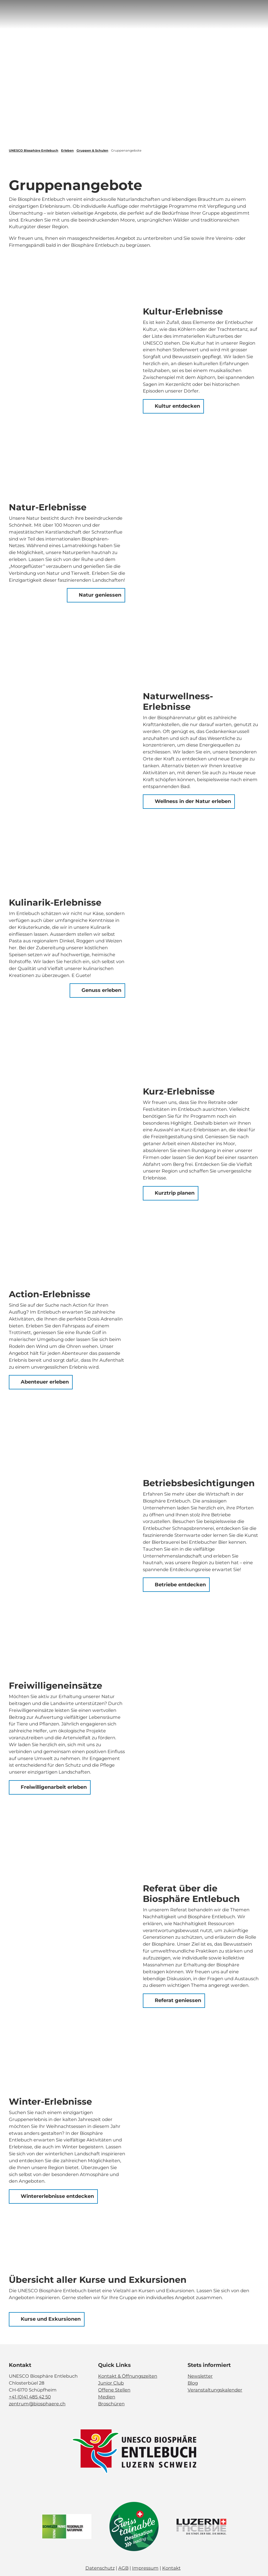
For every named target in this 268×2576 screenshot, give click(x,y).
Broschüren (111, 2403)
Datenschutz (100, 2568)
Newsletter (200, 2376)
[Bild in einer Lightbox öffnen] (134, 2451)
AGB (123, 2568)
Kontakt (171, 2568)
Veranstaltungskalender (215, 2390)
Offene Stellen (114, 2390)
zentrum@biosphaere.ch (37, 2403)
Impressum (145, 2568)
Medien (106, 2397)
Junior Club (111, 2383)
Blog (193, 2383)
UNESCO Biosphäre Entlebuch (33, 150)
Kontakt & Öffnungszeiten (127, 2376)
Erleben (67, 150)
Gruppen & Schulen (92, 150)
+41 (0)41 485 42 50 (30, 2397)
